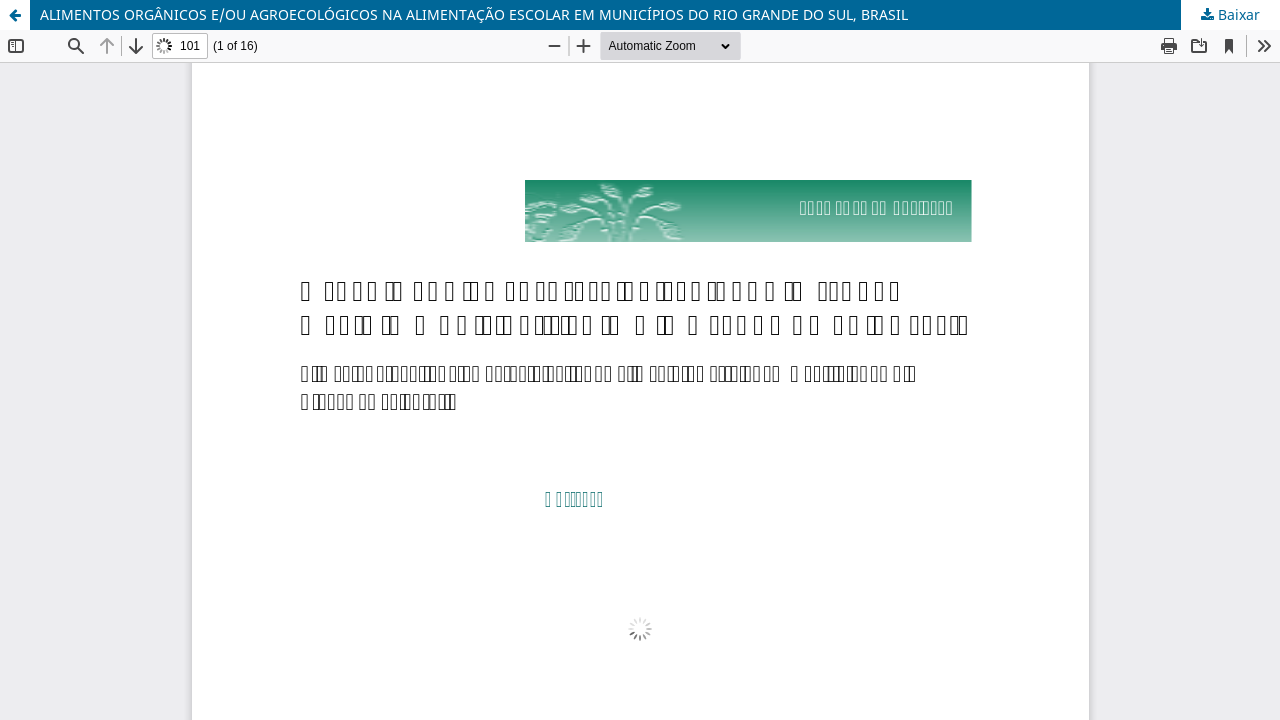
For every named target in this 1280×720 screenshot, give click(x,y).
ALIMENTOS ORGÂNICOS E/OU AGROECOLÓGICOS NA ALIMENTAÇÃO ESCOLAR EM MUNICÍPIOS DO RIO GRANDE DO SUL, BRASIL (474, 14)
